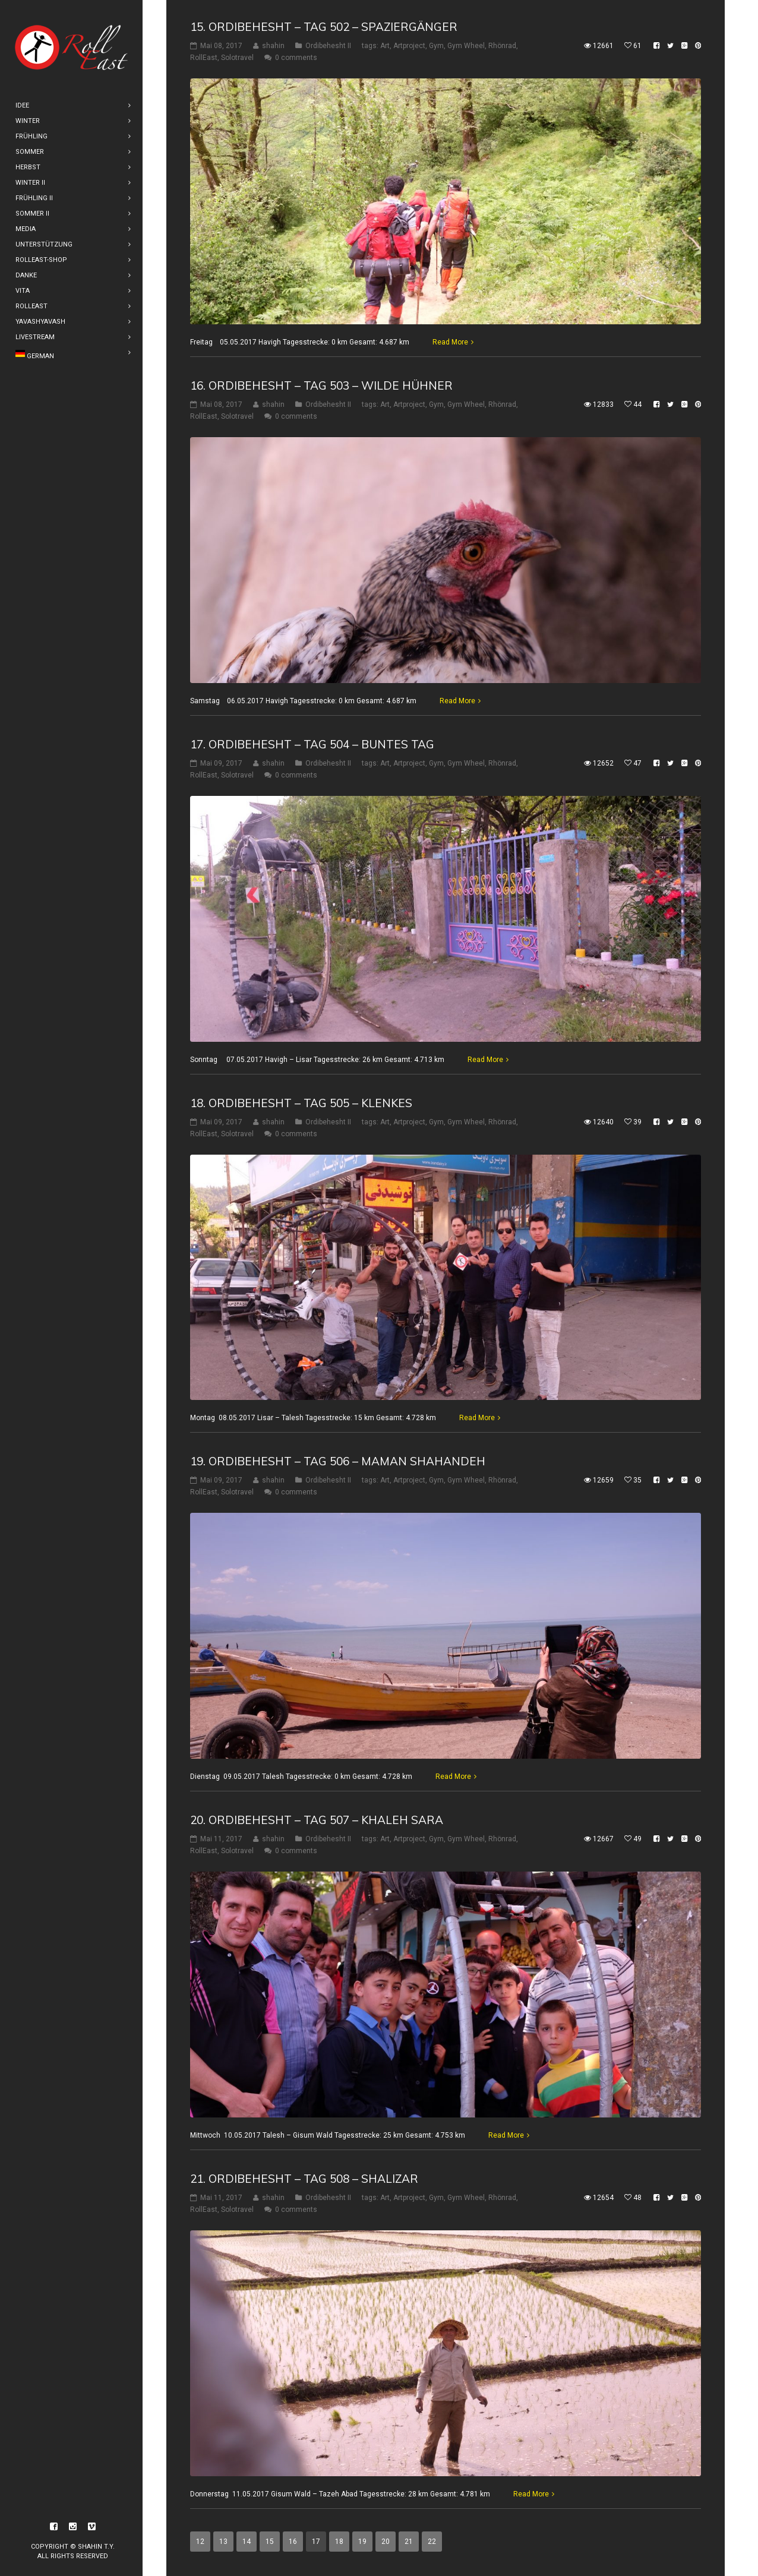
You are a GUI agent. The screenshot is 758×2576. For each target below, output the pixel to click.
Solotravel (237, 57)
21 (409, 2541)
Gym (436, 46)
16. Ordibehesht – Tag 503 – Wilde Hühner (321, 385)
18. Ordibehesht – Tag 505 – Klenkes (301, 1102)
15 (270, 2541)
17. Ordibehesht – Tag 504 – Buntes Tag (312, 744)
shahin (273, 46)
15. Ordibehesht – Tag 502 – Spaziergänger (323, 27)
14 (246, 2541)
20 (385, 2541)
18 (339, 2541)
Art (385, 46)
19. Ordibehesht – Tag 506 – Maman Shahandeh (337, 1461)
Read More (450, 342)
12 (200, 2541)
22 (432, 2541)
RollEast (203, 57)
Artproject (409, 46)
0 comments (296, 57)
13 (223, 2541)
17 (316, 2541)
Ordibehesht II (328, 46)
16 (293, 2541)
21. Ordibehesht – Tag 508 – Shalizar (304, 2179)
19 (362, 2541)
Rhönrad (502, 46)
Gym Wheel (466, 46)
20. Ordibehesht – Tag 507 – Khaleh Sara (316, 1820)
